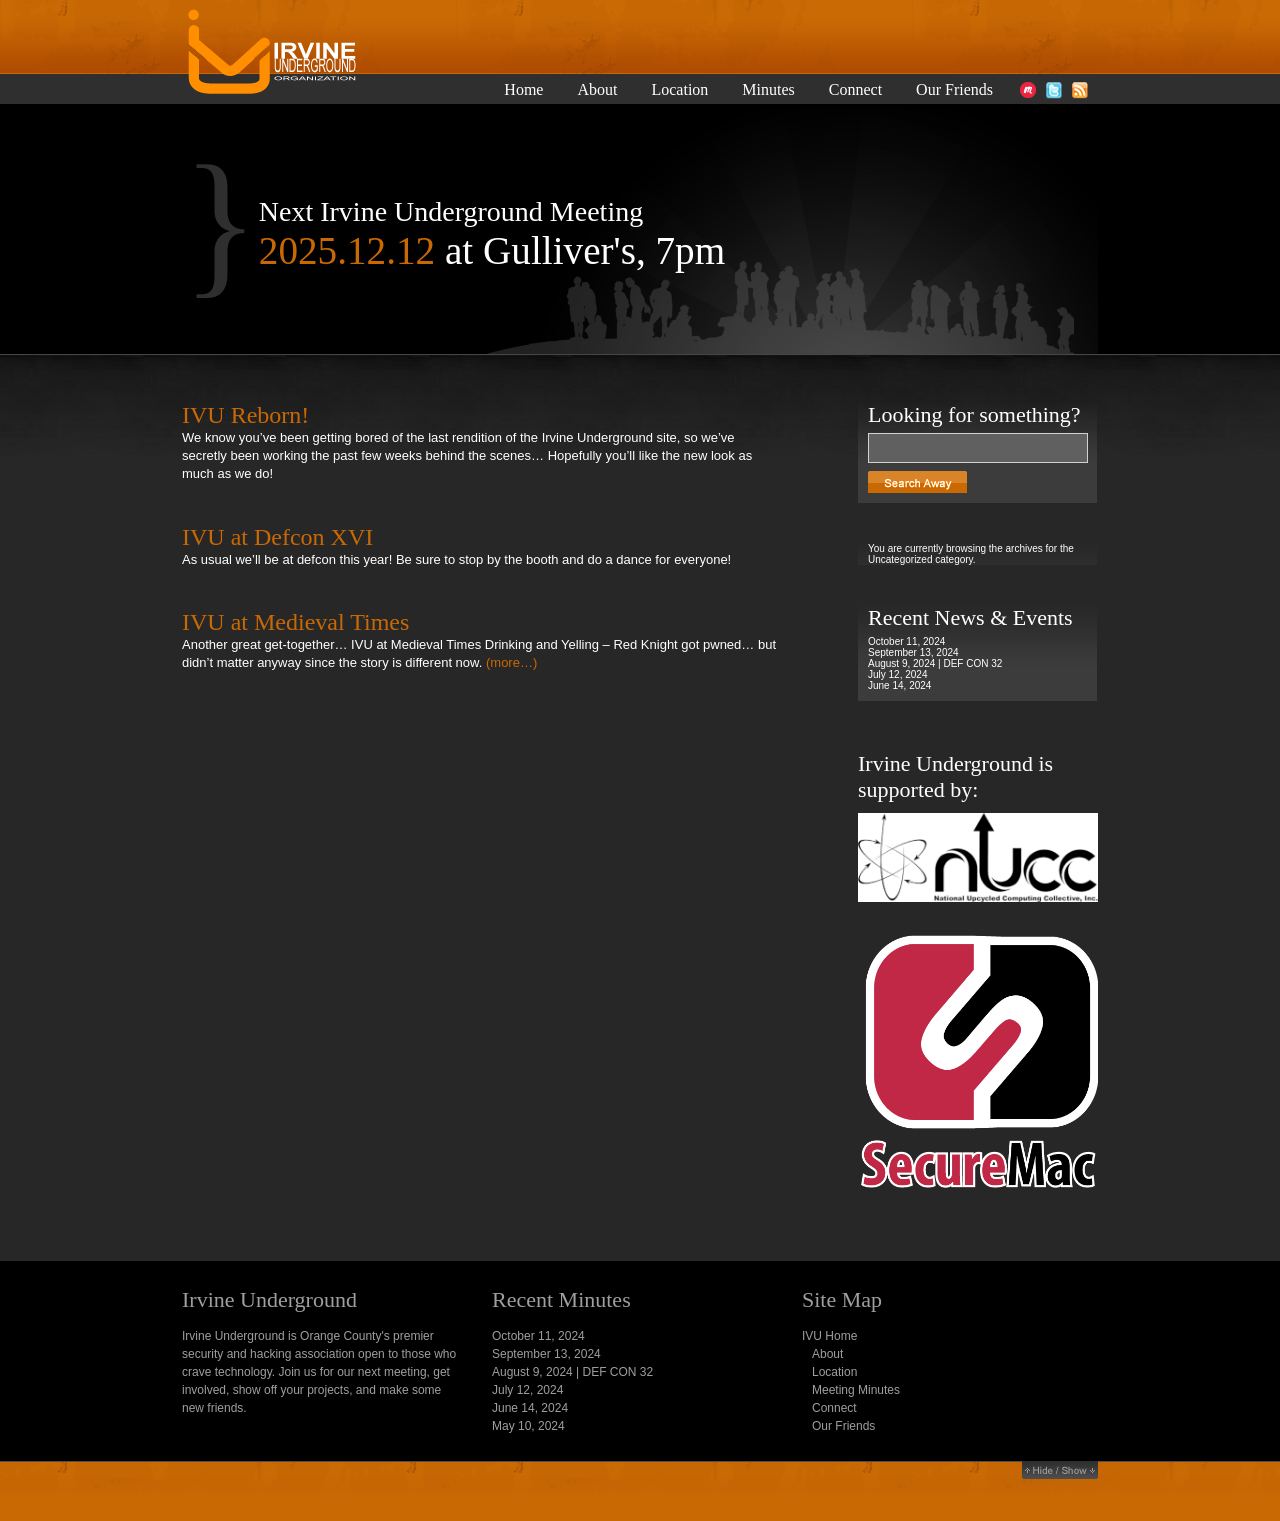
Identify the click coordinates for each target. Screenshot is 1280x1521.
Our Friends (954, 90)
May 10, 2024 (528, 1426)
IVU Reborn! (245, 415)
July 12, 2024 (898, 674)
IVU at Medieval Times (295, 622)
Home (523, 90)
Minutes (768, 90)
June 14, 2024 (899, 685)
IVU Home (829, 1336)
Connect (855, 90)
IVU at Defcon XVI (277, 537)
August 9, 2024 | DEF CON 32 (935, 663)
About (597, 90)
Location (679, 90)
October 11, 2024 (906, 641)
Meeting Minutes (856, 1390)
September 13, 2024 (913, 652)
